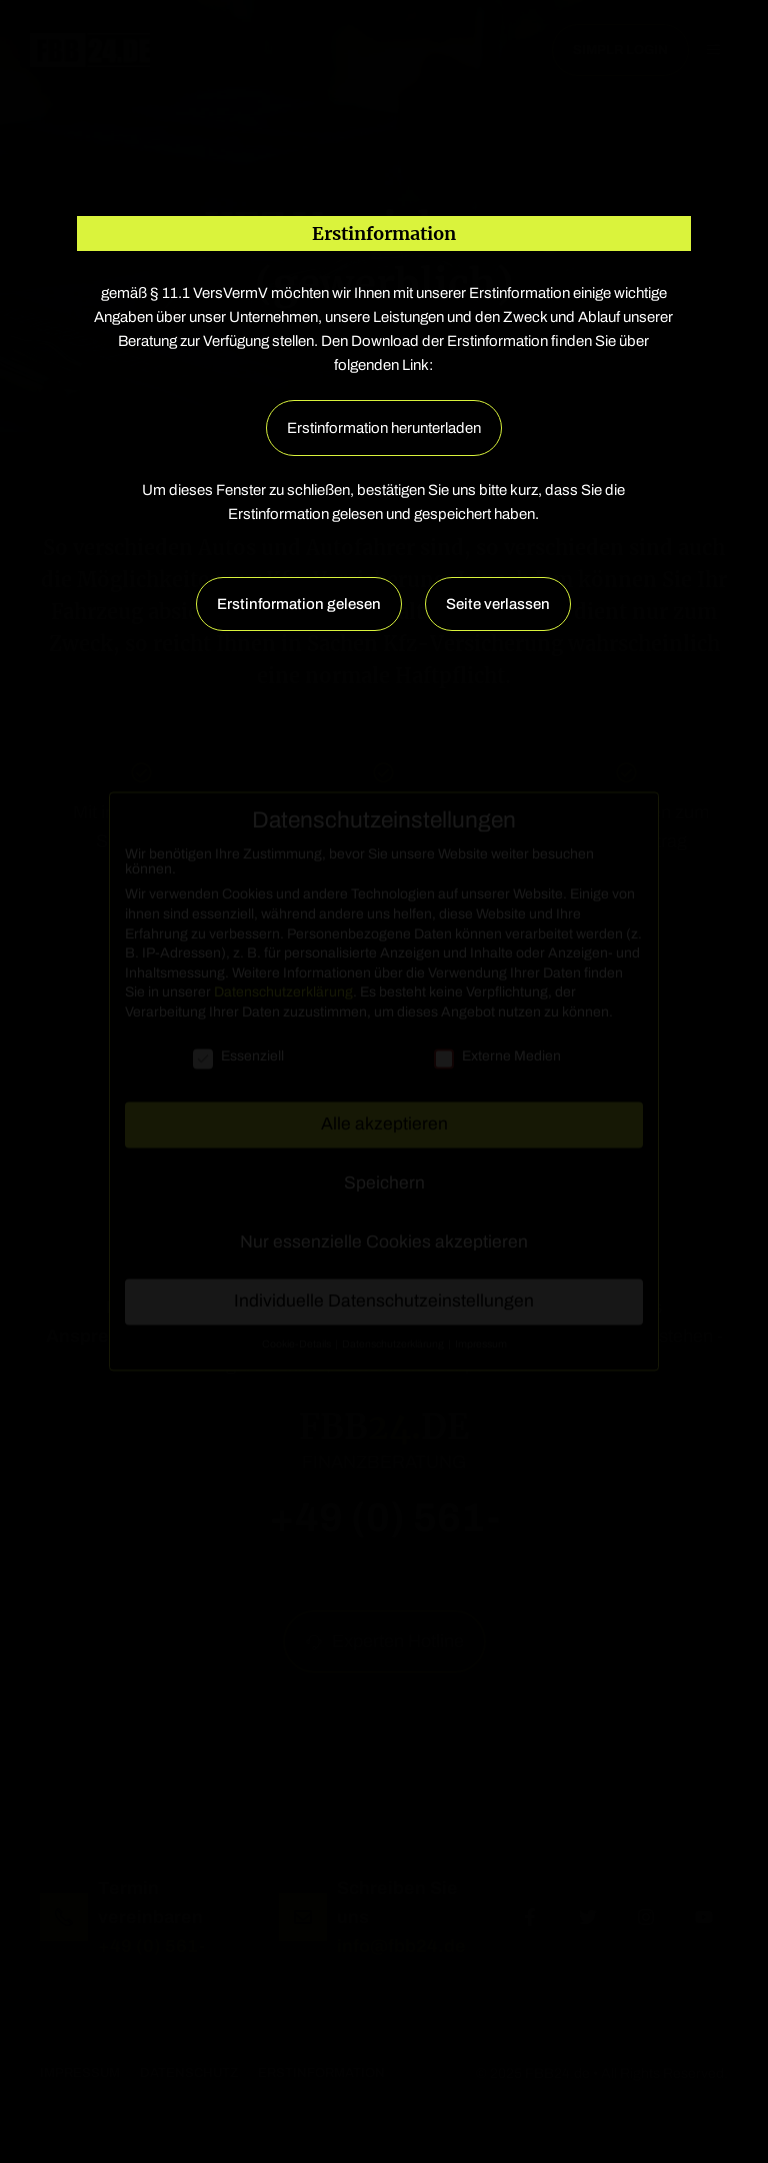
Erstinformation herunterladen (384, 428)
